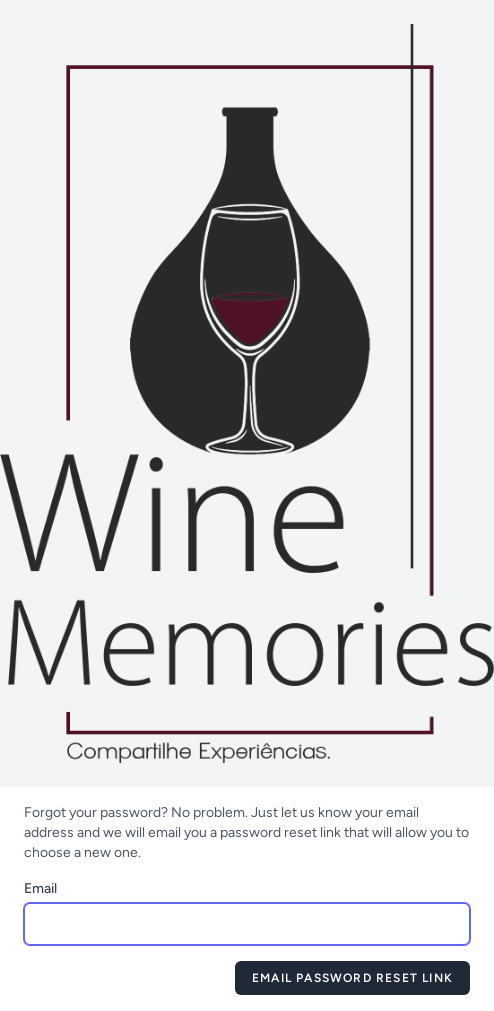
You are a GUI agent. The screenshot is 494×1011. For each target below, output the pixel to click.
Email (40, 888)
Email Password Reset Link (352, 978)
